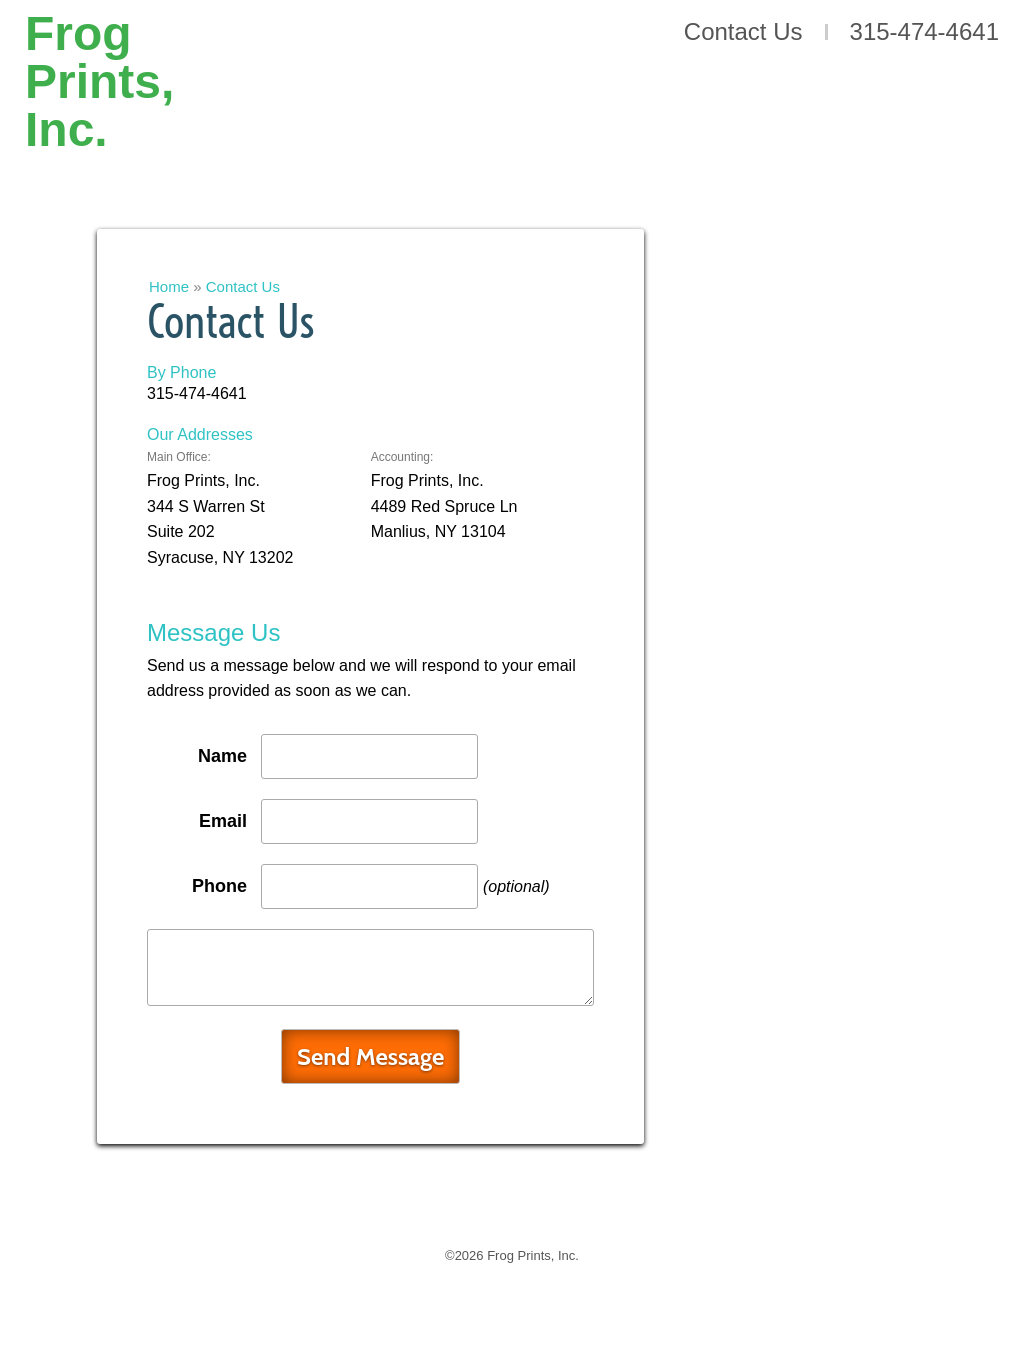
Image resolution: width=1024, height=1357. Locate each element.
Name (222, 756)
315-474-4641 (924, 31)
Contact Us (743, 31)
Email (223, 821)
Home (169, 286)
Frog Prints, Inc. (99, 72)
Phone (219, 886)
